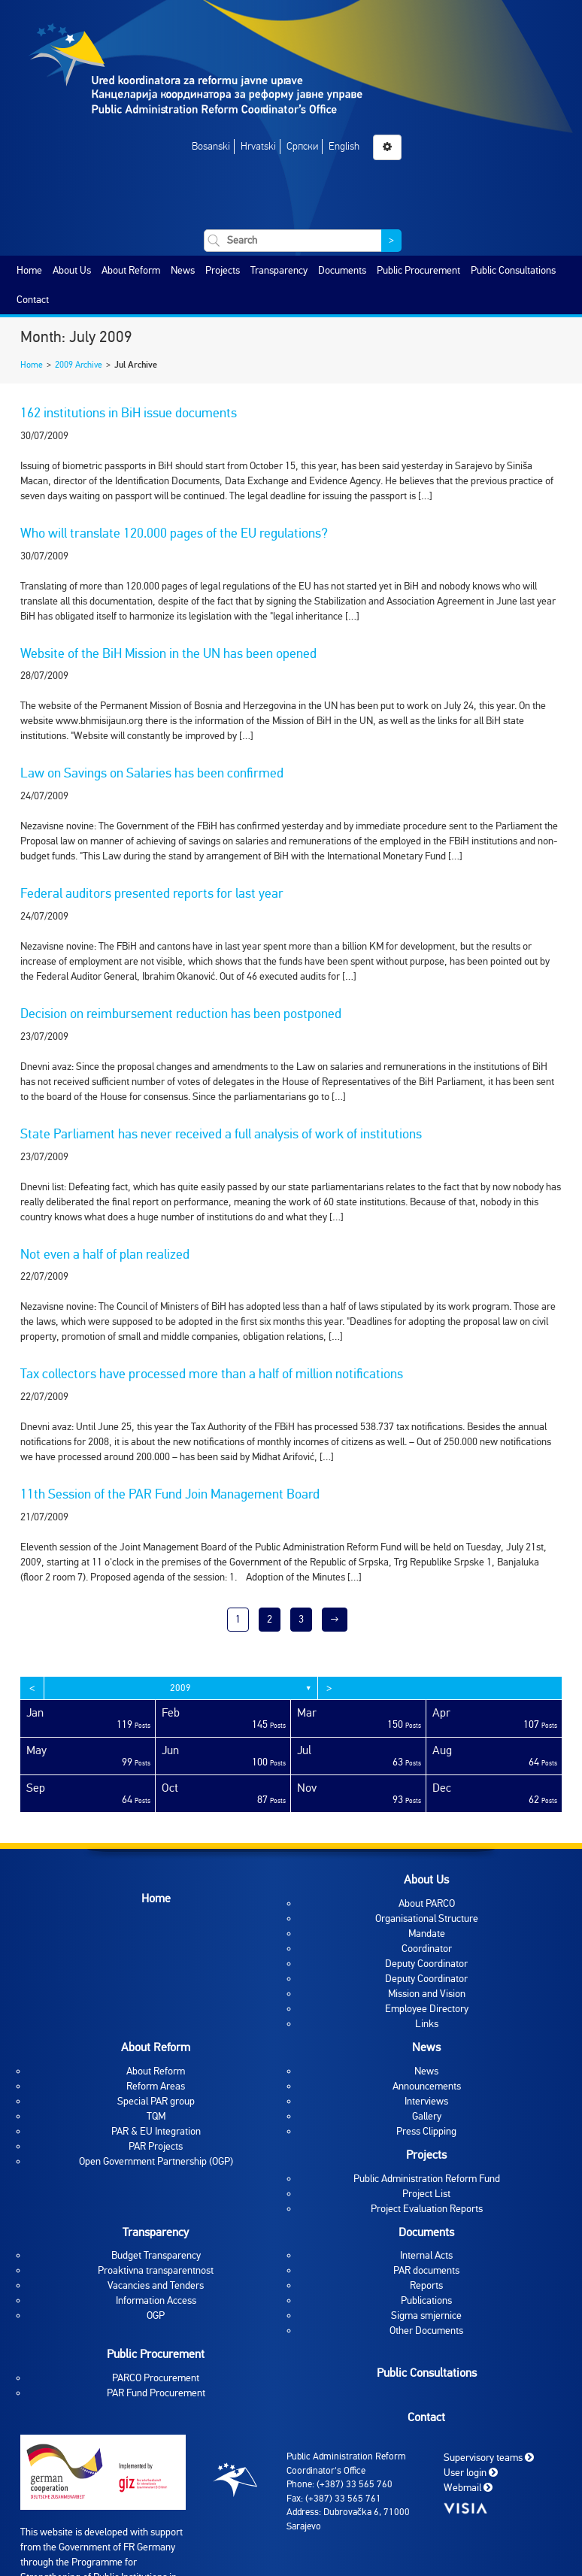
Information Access (156, 2300)
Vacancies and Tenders (156, 2285)
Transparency (279, 270)
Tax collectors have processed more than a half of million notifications (211, 1373)
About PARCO (427, 1903)
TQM (156, 2116)
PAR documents (426, 2270)
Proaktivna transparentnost (156, 2270)
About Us (72, 270)
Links (426, 2023)
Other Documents (426, 2330)
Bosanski (211, 146)
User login (471, 2472)
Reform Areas (155, 2086)
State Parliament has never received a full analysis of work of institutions (221, 1134)
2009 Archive (78, 364)
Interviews (426, 2101)
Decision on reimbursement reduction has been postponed (180, 1013)
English (344, 146)
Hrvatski (258, 146)
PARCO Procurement (155, 2377)
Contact (33, 299)
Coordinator (427, 1948)
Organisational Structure (426, 1918)
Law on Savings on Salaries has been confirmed (151, 773)
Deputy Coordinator (426, 1963)
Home (29, 270)
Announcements (427, 2086)
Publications (426, 2300)
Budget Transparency (156, 2255)
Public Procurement (418, 270)
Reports (426, 2285)
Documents (342, 270)
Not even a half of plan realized (104, 1254)
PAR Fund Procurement (156, 2393)
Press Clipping (426, 2131)
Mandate (426, 1933)
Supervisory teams (489, 2457)
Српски (302, 146)
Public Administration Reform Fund (426, 2178)
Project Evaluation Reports (427, 2208)
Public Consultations (513, 270)
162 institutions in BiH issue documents (128, 413)
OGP (156, 2315)
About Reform (131, 270)
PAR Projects (156, 2146)
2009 (180, 1688)
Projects (222, 270)
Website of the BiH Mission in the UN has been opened (168, 653)
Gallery (426, 2116)
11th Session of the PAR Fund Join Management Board (170, 1494)
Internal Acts (426, 2255)
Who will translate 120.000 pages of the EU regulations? (174, 533)
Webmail (468, 2487)
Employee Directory (426, 2008)
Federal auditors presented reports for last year (151, 893)
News (183, 270)
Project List (426, 2193)
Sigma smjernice (426, 2315)
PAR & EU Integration (156, 2131)
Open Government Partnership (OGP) (156, 2161)
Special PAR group (156, 2101)
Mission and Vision (426, 1993)
